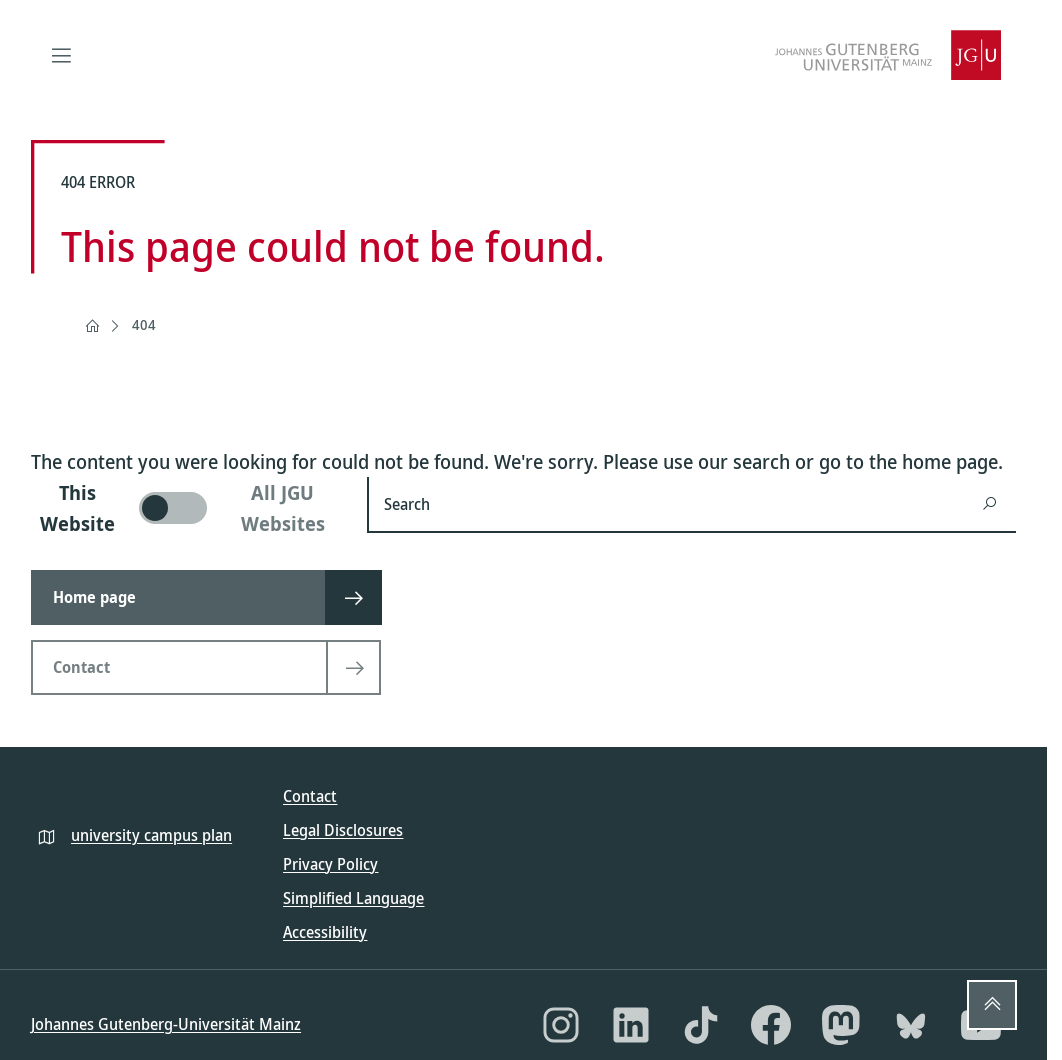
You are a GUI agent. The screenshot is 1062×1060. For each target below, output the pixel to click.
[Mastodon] (841, 1025)
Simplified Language (353, 898)
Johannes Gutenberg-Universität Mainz (166, 1024)
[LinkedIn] (631, 1025)
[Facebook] (771, 1025)
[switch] (187, 508)
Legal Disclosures (343, 830)
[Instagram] (561, 1025)
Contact (310, 796)
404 (144, 324)
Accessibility (325, 932)
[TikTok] (701, 1025)
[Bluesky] (911, 1025)
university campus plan (151, 835)
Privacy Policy (330, 864)
